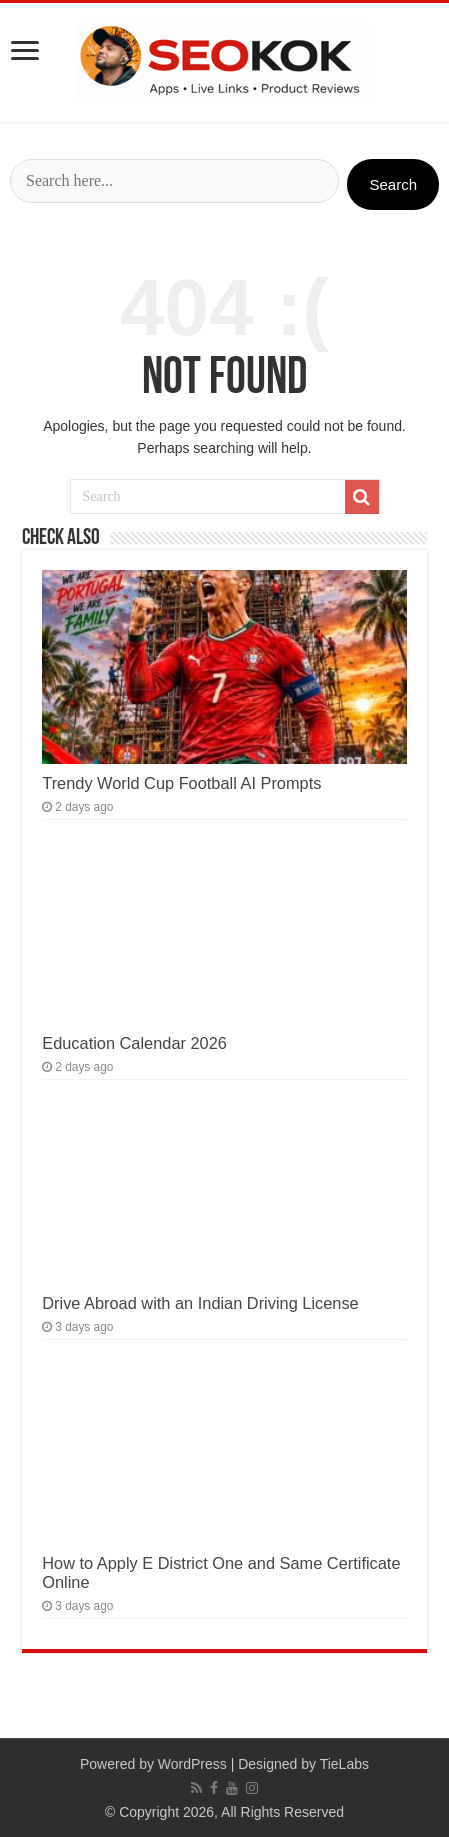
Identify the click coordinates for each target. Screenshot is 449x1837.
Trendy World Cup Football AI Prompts (181, 783)
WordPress (192, 1764)
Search (393, 184)
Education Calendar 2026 (134, 1043)
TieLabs (344, 1764)
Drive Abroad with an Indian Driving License (200, 1303)
